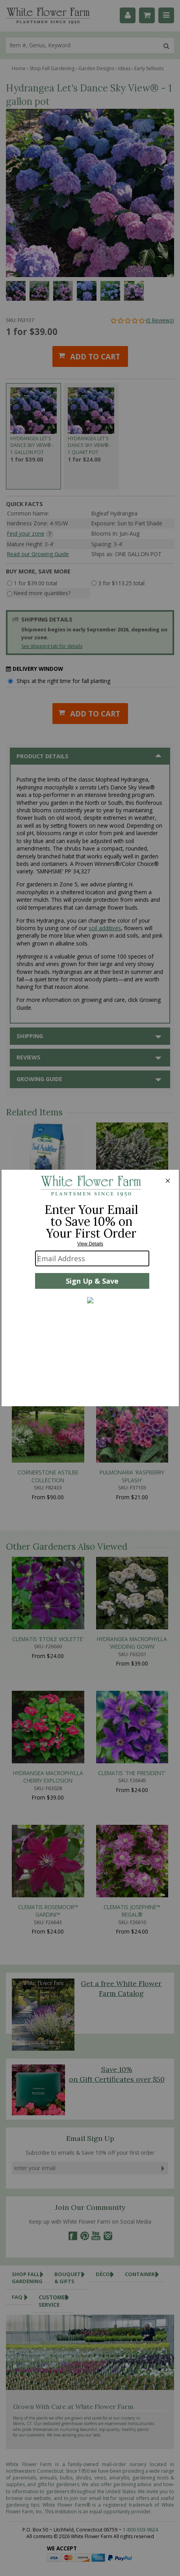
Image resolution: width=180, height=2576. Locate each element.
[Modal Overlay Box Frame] (90, 1288)
